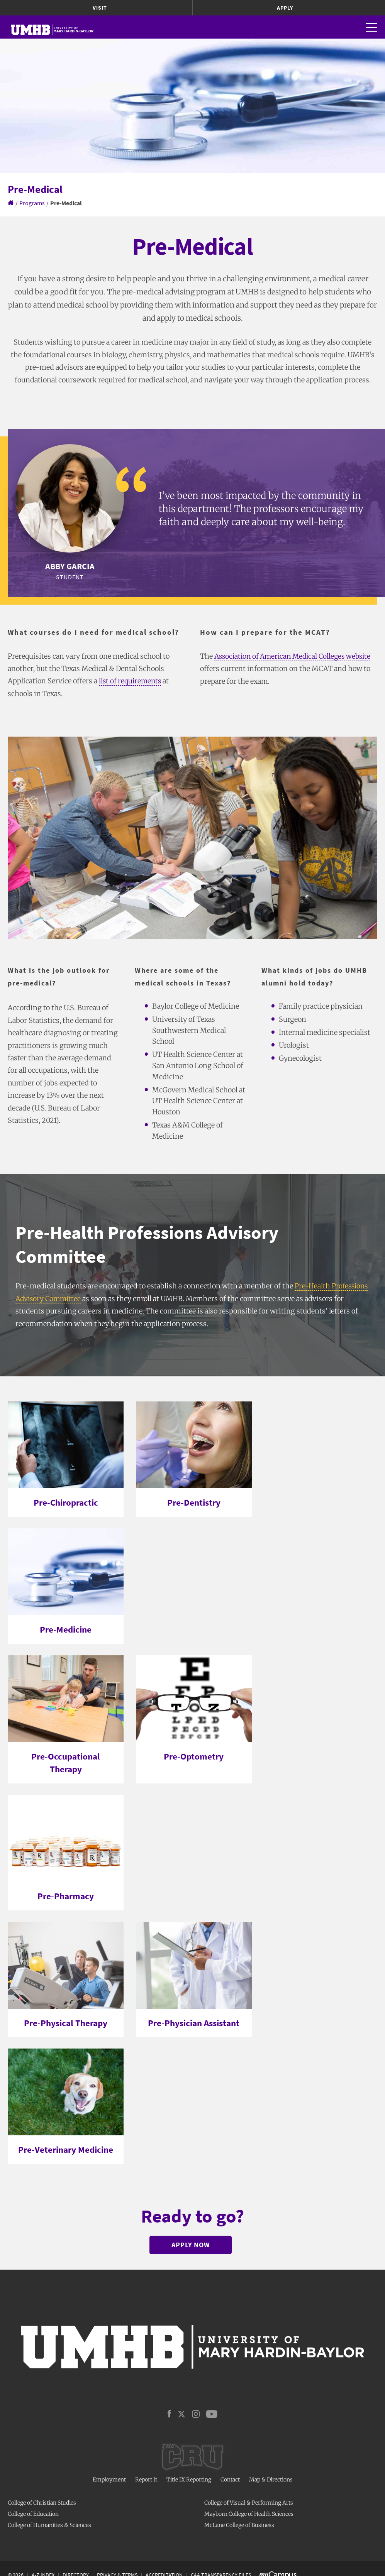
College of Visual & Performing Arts (248, 2502)
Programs (32, 203)
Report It (146, 2479)
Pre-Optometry (194, 1756)
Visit (100, 7)
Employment (109, 2479)
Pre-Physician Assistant (194, 2022)
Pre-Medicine (66, 1629)
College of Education (33, 2513)
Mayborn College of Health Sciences (248, 2513)
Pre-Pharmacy (65, 1896)
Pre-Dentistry (194, 1502)
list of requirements (131, 680)
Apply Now (190, 2244)
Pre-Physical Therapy (66, 2022)
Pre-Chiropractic (66, 1502)
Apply (285, 7)
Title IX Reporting (188, 2479)
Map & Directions (271, 2479)
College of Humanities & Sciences (49, 2524)
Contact (230, 2479)
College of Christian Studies (42, 2502)
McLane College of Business (239, 2524)
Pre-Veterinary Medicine (65, 2149)
